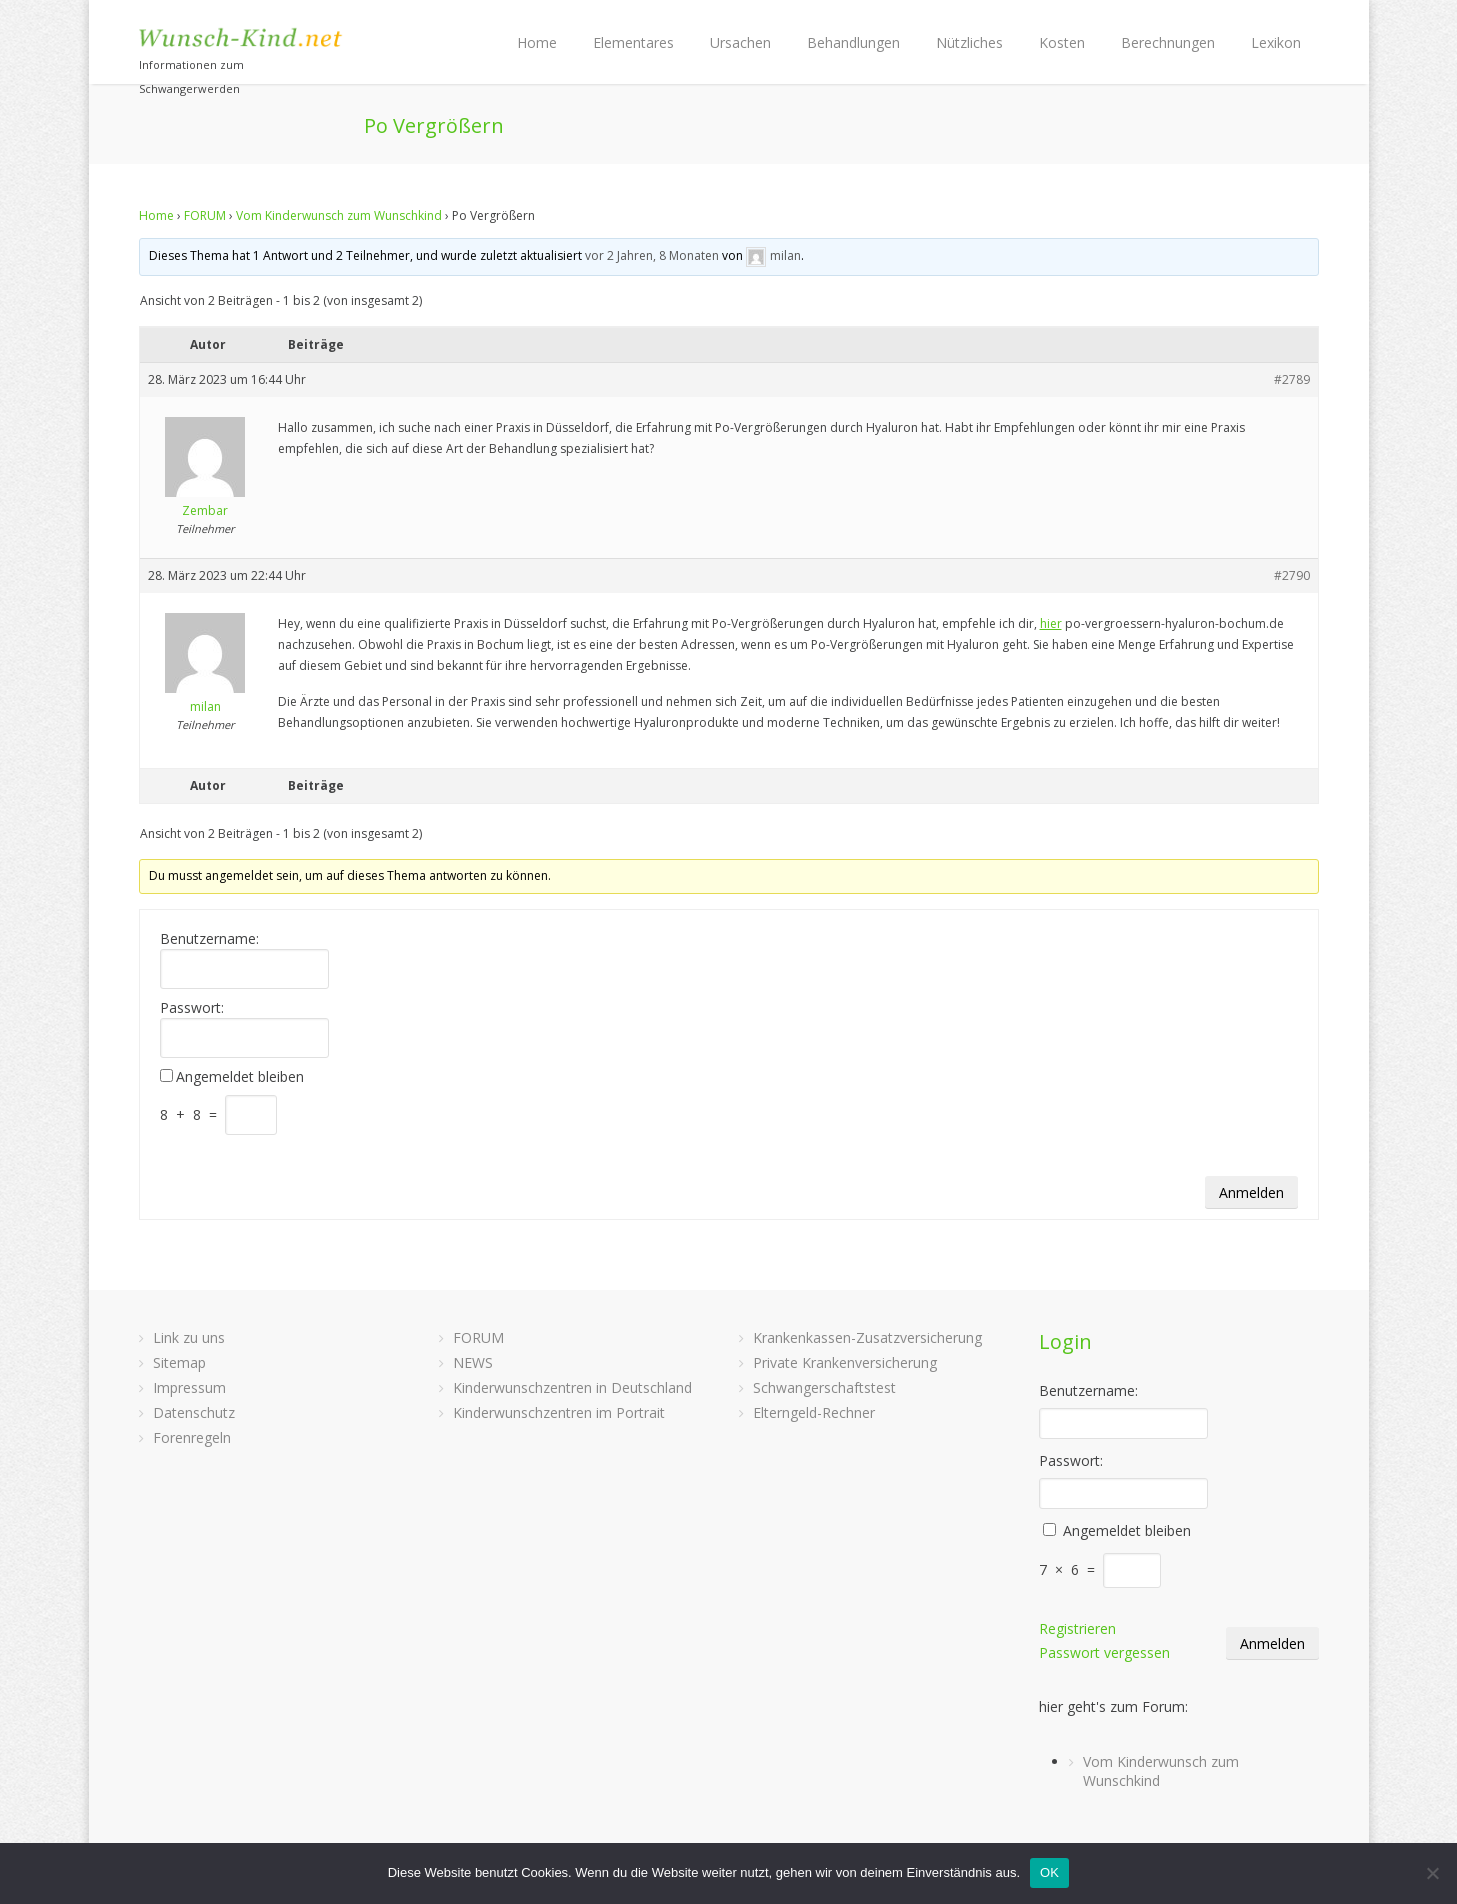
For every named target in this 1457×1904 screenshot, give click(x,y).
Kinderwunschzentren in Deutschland (572, 1387)
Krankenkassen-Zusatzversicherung (867, 1337)
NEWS (473, 1362)
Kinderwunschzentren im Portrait (559, 1412)
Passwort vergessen (1104, 1652)
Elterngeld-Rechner (814, 1412)
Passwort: (192, 1008)
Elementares (633, 42)
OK (1049, 1872)
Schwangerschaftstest (824, 1387)
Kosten (1062, 42)
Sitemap (179, 1362)
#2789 (1292, 379)
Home (537, 42)
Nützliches (969, 42)
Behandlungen (853, 42)
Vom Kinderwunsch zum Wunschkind (339, 215)
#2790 (1292, 575)
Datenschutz (194, 1412)
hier (1051, 623)
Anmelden (1251, 1192)
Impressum (189, 1387)
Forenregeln (192, 1437)
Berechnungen (1168, 42)
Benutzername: (209, 939)
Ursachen (740, 42)
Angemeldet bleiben (240, 1077)
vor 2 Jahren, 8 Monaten (652, 255)
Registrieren (1077, 1628)
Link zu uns (189, 1337)
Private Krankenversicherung (845, 1362)
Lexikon (1276, 42)
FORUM (205, 215)
